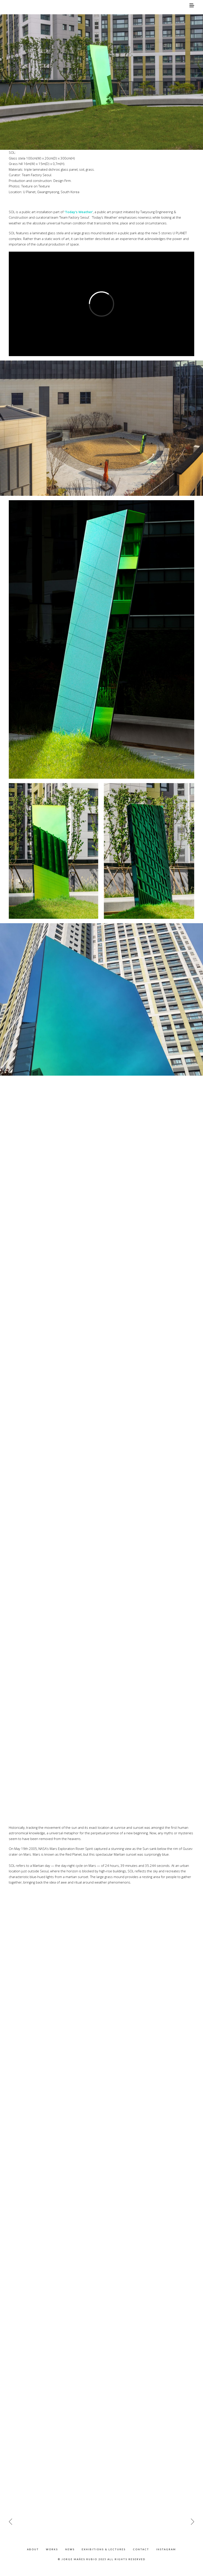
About (33, 2549)
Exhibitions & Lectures (104, 2549)
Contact (141, 2549)
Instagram (166, 2549)
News (70, 2549)
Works (52, 2549)
